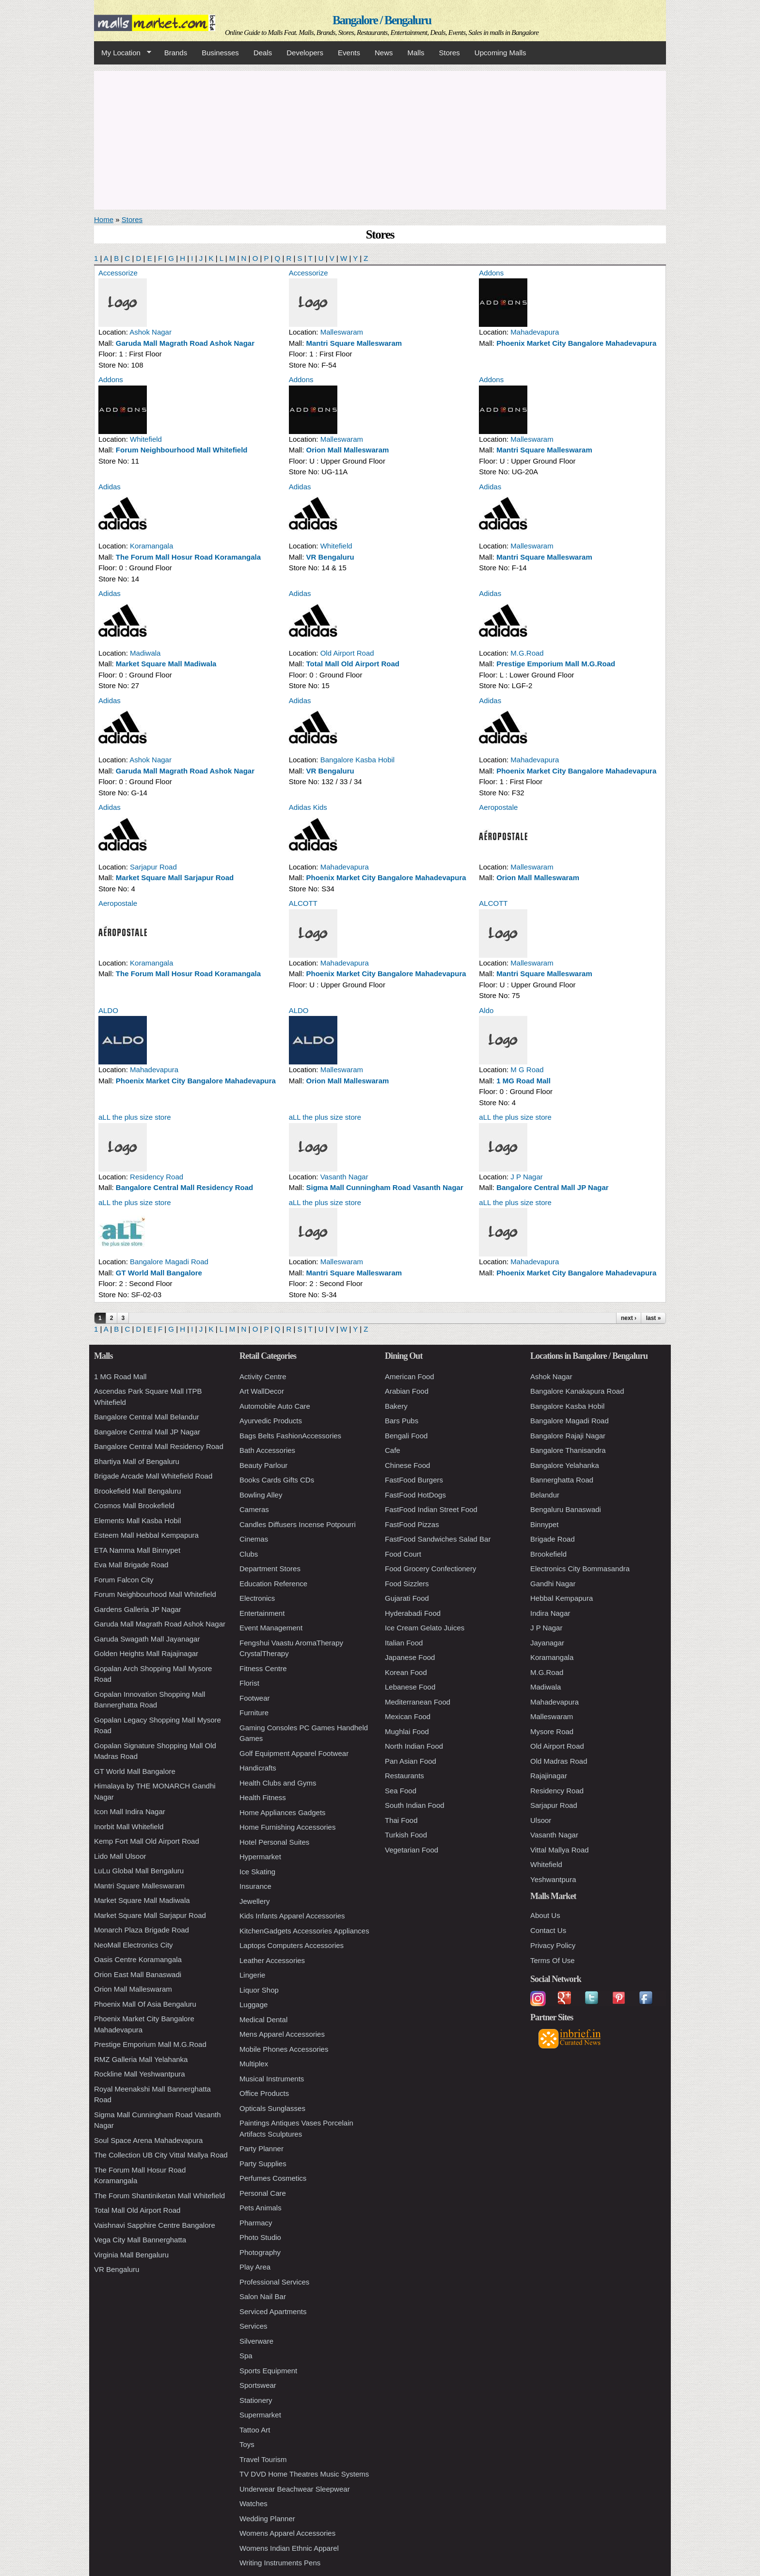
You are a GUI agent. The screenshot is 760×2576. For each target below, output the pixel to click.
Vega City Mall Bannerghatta (140, 2240)
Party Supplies (262, 2163)
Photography (260, 2252)
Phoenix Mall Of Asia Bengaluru (145, 2004)
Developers (304, 52)
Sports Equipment (268, 2371)
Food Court (403, 1554)
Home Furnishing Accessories (287, 1827)
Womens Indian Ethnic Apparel (289, 2548)
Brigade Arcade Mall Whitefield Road (153, 1476)
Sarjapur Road (153, 867)
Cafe (392, 1450)
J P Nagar (526, 1177)
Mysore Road (551, 1731)
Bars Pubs (401, 1421)
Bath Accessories (267, 1450)
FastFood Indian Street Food (431, 1509)
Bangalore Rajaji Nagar (567, 1436)
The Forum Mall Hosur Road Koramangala (188, 557)
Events (349, 52)
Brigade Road (552, 1539)
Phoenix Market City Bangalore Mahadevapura (576, 343)
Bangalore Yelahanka (564, 1465)
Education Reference (273, 1583)
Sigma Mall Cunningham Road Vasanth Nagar (384, 1187)
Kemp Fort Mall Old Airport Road (146, 1841)
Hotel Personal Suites (274, 1842)
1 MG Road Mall (523, 1081)
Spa (246, 2355)
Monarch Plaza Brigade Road (141, 1930)
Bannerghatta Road (561, 1480)
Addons (491, 273)
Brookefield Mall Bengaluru (137, 1491)
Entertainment (262, 1613)
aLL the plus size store (134, 1117)
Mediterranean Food (417, 1702)
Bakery (396, 1406)
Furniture (254, 1712)
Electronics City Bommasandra (580, 1568)
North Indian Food (414, 1746)
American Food (409, 1376)
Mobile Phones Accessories (283, 2049)
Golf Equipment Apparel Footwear (293, 1753)
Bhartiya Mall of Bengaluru (136, 1461)
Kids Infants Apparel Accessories (292, 1916)
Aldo (486, 1010)
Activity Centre (262, 1376)
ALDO (108, 1010)
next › (628, 1318)
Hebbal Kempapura (561, 1598)
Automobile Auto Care (274, 1406)
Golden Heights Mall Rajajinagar (146, 1653)
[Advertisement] (380, 139)
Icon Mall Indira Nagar (129, 1811)
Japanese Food (410, 1657)
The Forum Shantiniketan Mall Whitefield (159, 2195)
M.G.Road (526, 653)
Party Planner (261, 2148)
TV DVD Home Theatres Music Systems (304, 2474)
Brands (176, 52)
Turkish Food (406, 1835)
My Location (122, 52)
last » (653, 1318)
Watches (253, 2503)
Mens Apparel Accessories (282, 2034)
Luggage (253, 2004)
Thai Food (401, 1820)
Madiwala (145, 653)
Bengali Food (406, 1436)
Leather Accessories (272, 1960)
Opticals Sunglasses (272, 2108)
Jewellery (254, 1901)
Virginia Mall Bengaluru (131, 2255)
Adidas (109, 487)
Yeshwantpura (553, 1879)
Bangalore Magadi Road (169, 1261)
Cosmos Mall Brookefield (134, 1505)
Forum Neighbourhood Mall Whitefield (182, 450)
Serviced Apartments (272, 2311)
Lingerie (252, 1975)
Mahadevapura (534, 332)
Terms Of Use (552, 1960)
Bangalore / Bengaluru (381, 20)
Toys (246, 2444)
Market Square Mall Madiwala (166, 664)
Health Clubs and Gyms (277, 1783)
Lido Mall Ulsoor (120, 1856)
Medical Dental (263, 2019)
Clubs (248, 1554)
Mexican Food (407, 1716)
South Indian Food (414, 1805)
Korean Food (406, 1672)
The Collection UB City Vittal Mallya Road (161, 2155)
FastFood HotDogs (415, 1495)
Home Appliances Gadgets (282, 1812)
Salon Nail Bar (262, 2296)
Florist (249, 1683)
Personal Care (262, 2193)
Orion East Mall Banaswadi (137, 1974)
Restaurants (404, 1775)
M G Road (526, 1069)
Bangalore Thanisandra (568, 1450)
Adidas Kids (308, 807)
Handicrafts (257, 1768)
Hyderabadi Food (413, 1613)
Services (253, 2326)
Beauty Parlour (263, 1465)
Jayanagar (547, 1643)
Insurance (255, 1886)
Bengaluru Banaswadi (565, 1509)
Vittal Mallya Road (559, 1850)
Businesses (220, 52)
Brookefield (548, 1554)
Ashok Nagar (150, 332)
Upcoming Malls (500, 52)
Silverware (256, 2341)
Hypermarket (260, 1856)
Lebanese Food (410, 1687)
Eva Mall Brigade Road (131, 1565)
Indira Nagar (550, 1613)
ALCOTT (303, 903)
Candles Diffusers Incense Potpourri (297, 1524)
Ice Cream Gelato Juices (424, 1628)
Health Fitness (262, 1797)
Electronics (257, 1598)
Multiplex (253, 2064)
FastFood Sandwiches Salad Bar (438, 1539)
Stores (449, 52)
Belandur (544, 1495)
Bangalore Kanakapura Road (577, 1391)
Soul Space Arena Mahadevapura (148, 2140)
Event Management (270, 1628)
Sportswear (257, 2385)
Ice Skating (257, 1872)
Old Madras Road (558, 1761)
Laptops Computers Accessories (291, 1945)
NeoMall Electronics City (133, 1945)
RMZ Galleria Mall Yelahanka (141, 2059)
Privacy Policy (552, 1945)
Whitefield (146, 439)
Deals (262, 52)
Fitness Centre (263, 1668)
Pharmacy (255, 2223)
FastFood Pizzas (412, 1524)
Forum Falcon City (124, 1580)
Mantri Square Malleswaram (354, 343)
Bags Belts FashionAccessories (290, 1436)
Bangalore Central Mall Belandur (146, 1417)
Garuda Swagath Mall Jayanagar (147, 1639)
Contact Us (548, 1930)
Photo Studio (260, 2237)
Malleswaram (341, 332)
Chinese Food (407, 1465)
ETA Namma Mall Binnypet (137, 1550)
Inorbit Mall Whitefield (128, 1826)
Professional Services (274, 2282)
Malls (415, 52)
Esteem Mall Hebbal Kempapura (146, 1535)
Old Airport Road (347, 653)
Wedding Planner (267, 2518)
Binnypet (544, 1524)
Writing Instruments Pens (279, 2563)
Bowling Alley (260, 1495)
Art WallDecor (261, 1391)
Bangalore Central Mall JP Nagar (552, 1187)
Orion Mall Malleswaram (347, 450)
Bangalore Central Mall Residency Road (184, 1187)
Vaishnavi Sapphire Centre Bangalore (154, 2225)
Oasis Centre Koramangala (138, 1959)
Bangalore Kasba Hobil (357, 760)
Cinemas (253, 1539)
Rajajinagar (548, 1775)
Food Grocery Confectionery (430, 1568)
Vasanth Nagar (344, 1177)
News (384, 52)
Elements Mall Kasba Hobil (137, 1520)
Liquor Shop (259, 1990)
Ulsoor (540, 1820)
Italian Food (404, 1643)
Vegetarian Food (411, 1850)
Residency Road (156, 1177)
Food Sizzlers (407, 1583)
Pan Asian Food (410, 1761)
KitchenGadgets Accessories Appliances (304, 1931)
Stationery (255, 2400)
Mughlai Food (407, 1731)
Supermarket (260, 2415)
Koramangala (151, 546)
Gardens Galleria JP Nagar (137, 1609)
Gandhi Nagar (552, 1583)
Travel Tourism (263, 2459)
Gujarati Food (407, 1598)
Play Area (254, 2267)
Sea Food (400, 1791)
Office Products (264, 2093)
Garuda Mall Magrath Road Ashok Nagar (185, 343)
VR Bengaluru (330, 557)
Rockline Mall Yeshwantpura (139, 2074)
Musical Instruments (271, 2079)
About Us (545, 1915)
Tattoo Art (254, 2430)
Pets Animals (260, 2208)
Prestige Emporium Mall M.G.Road (555, 664)
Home (103, 219)
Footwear (254, 1698)
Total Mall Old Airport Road (353, 664)
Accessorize (118, 273)
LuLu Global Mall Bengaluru (139, 1871)
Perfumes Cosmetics (272, 2178)
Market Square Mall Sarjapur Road (175, 877)
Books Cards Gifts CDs (276, 1480)
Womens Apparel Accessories (287, 2533)
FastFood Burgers (414, 1480)
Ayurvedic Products (270, 1421)
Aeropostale (498, 807)
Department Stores (270, 1568)
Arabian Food (406, 1391)
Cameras (254, 1509)
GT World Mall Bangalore (159, 1273)
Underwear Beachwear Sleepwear (294, 2489)
